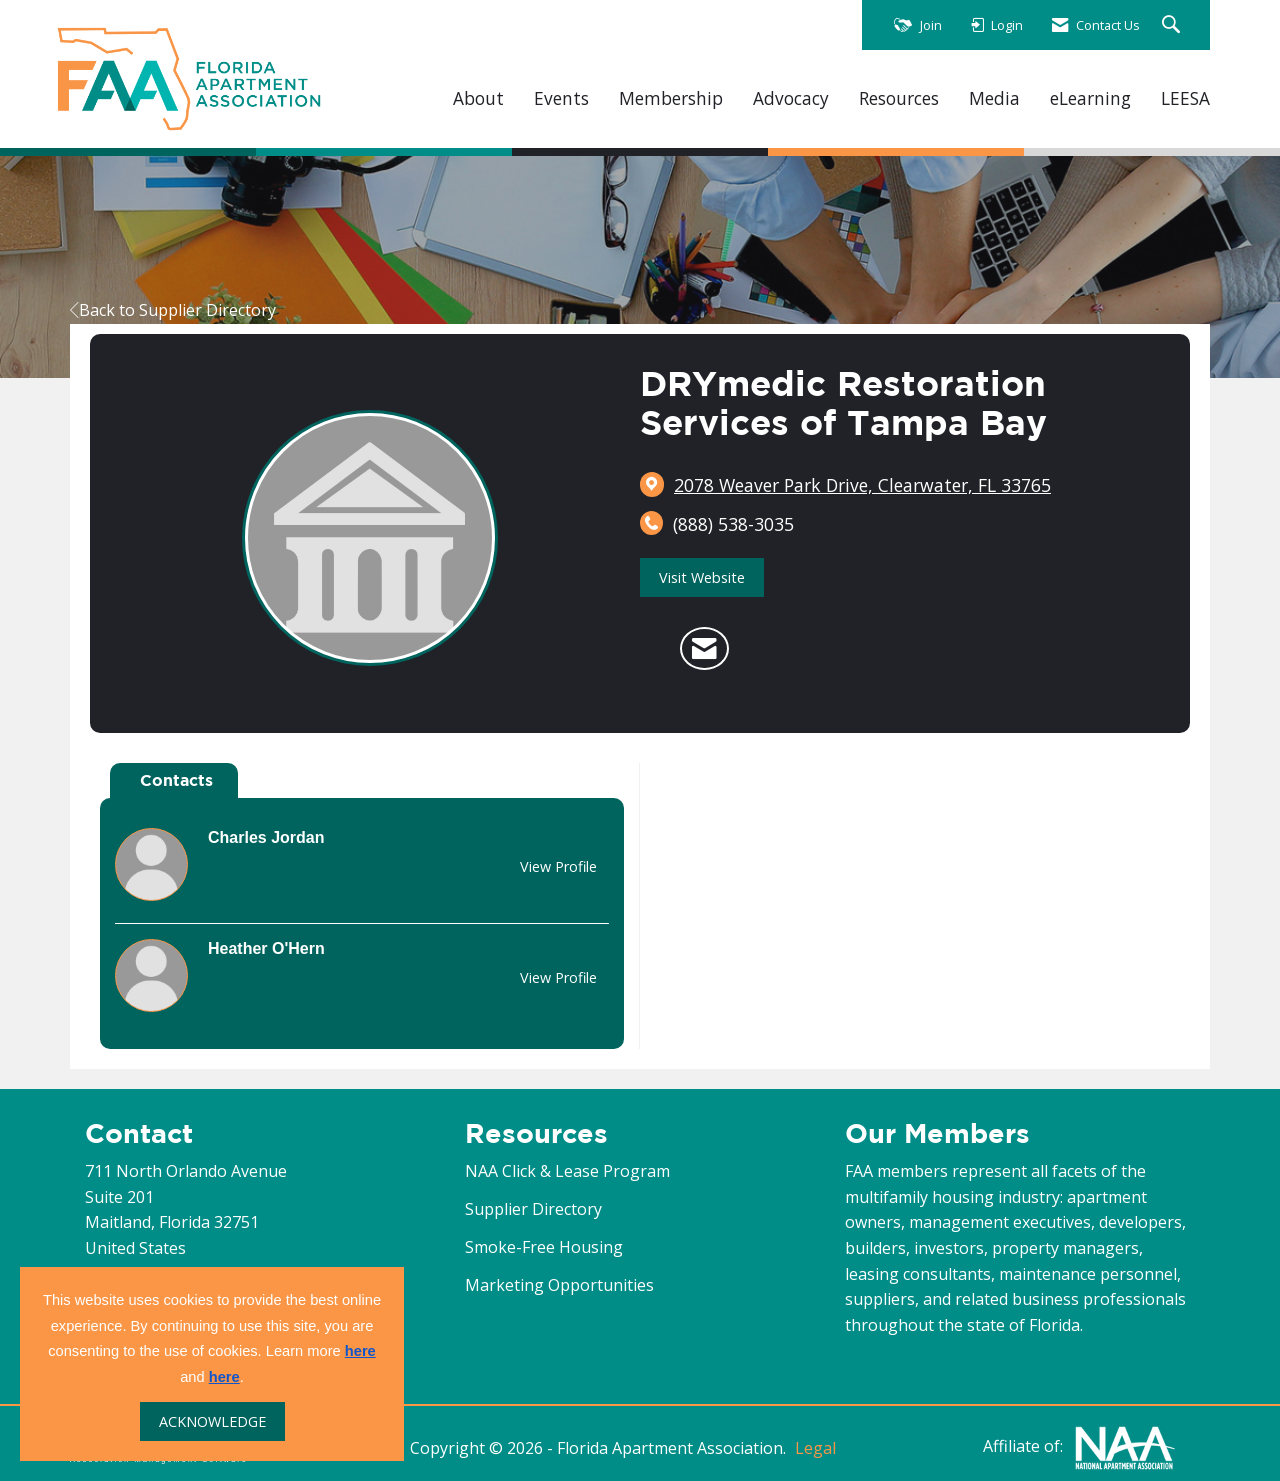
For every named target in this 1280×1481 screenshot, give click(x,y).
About (478, 98)
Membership (671, 98)
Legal (815, 1448)
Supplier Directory (533, 1209)
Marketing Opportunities (559, 1285)
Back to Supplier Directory (173, 310)
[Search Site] (1173, 25)
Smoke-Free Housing (544, 1247)
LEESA (1185, 98)
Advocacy (791, 98)
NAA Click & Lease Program (567, 1171)
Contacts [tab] (176, 780)
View (558, 866)
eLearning (1090, 98)
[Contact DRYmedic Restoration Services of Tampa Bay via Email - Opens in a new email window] (704, 649)
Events (561, 98)
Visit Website (702, 577)
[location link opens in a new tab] (862, 485)
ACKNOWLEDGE (212, 1421)
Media (994, 98)
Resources (899, 98)
